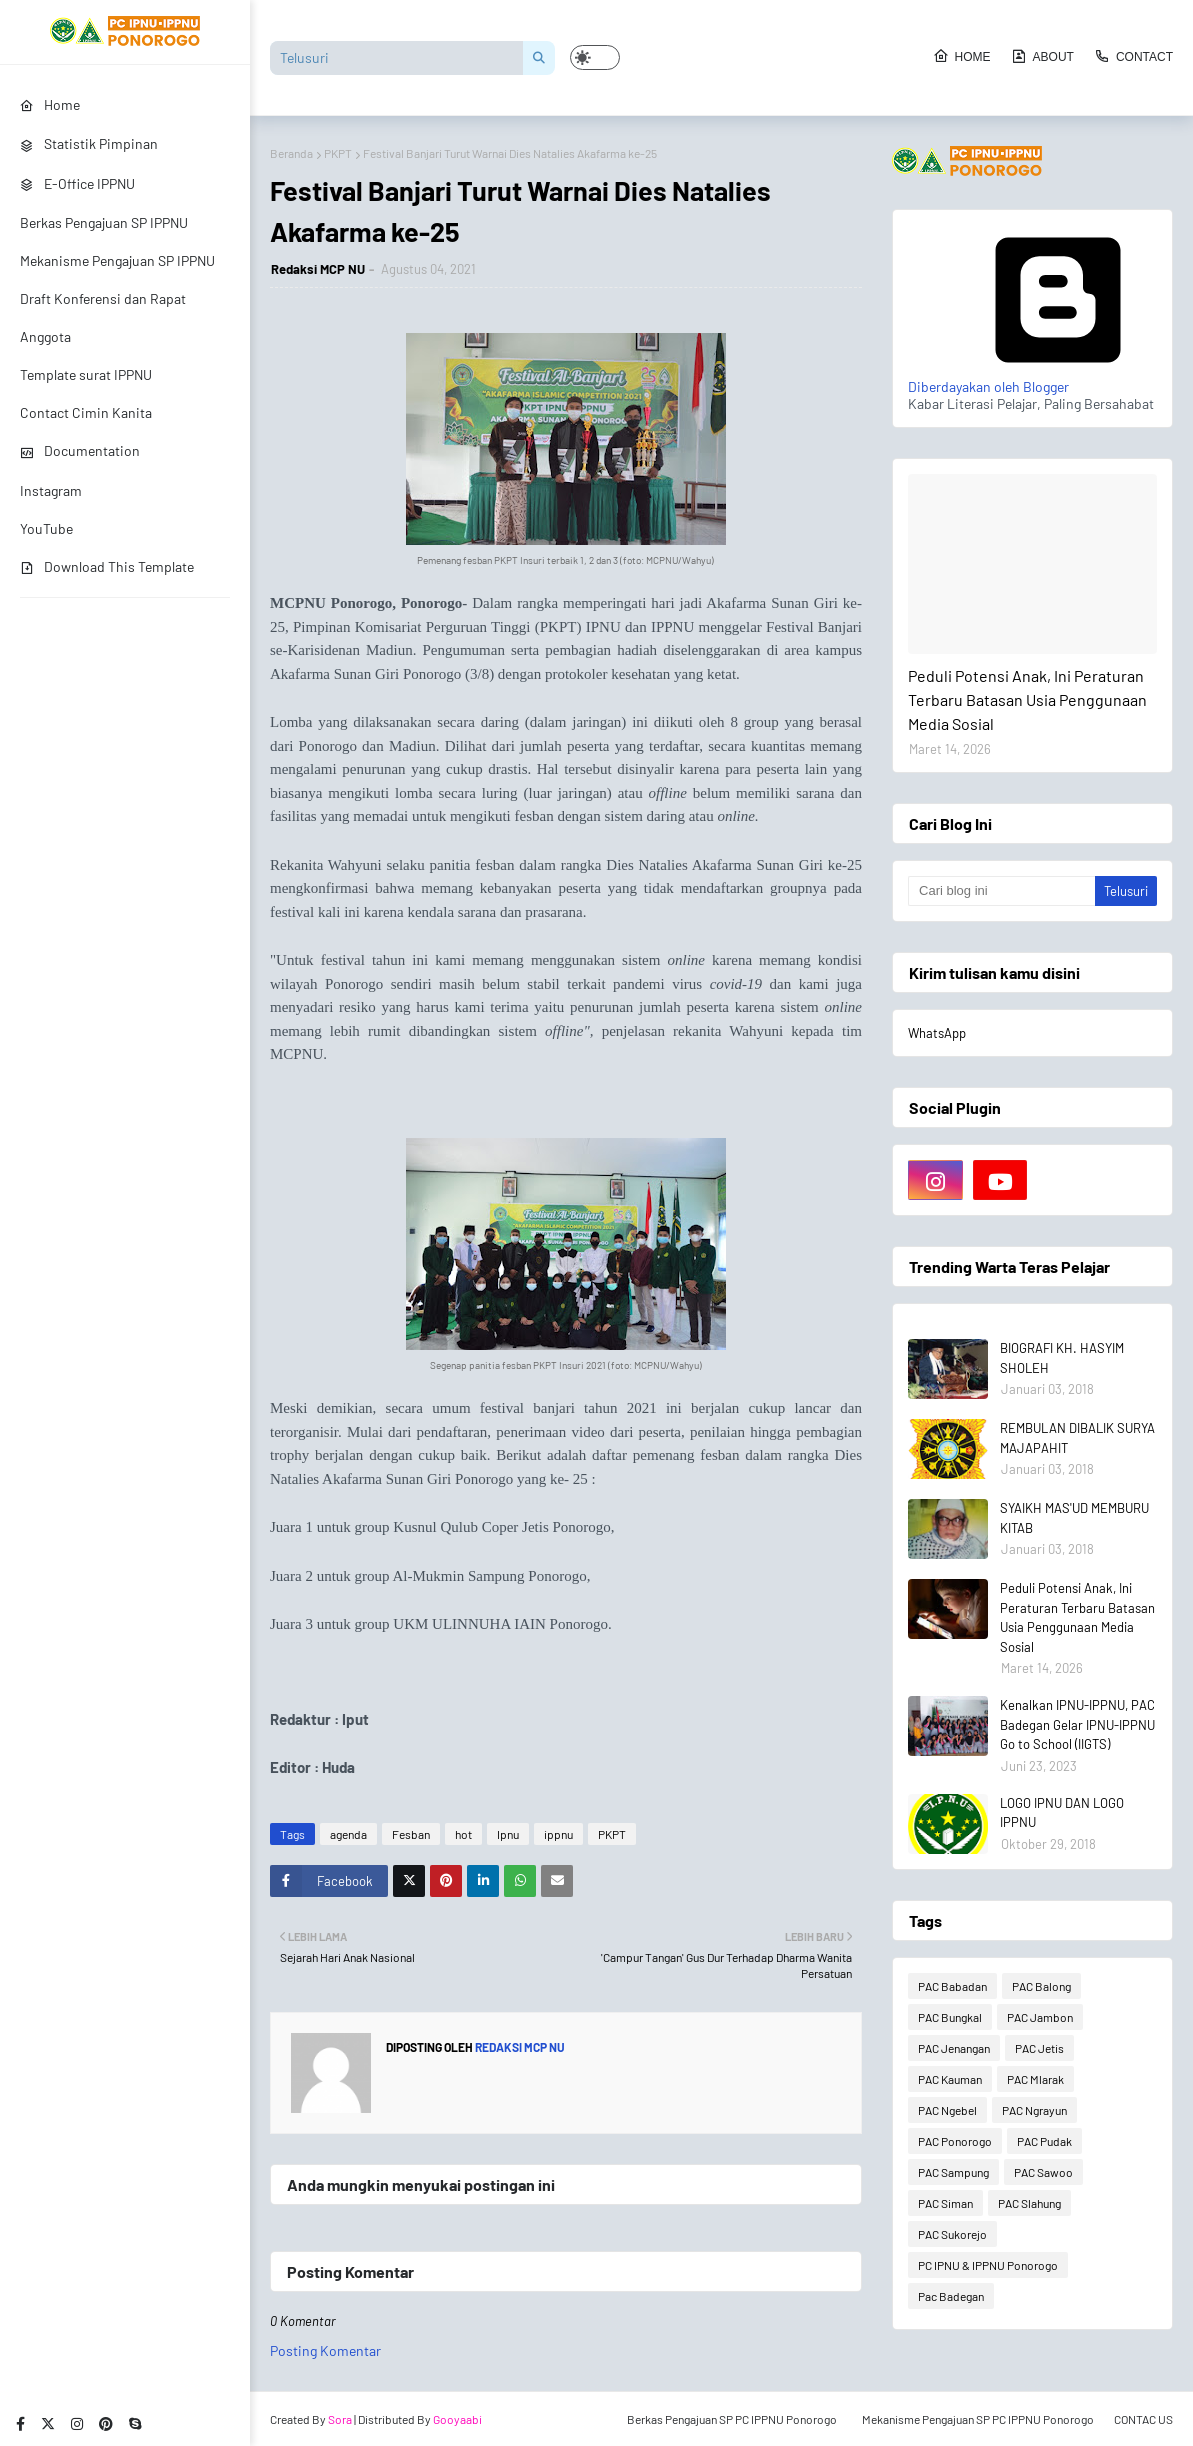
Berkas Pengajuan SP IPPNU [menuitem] (104, 222)
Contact (1133, 56)
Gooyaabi (457, 2419)
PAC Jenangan (954, 2048)
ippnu (558, 1834)
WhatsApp (937, 1033)
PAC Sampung (953, 2172)
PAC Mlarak (1035, 2079)
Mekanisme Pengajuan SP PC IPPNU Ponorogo (978, 2419)
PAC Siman (945, 2203)
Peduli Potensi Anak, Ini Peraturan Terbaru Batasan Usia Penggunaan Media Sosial (1027, 699)
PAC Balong (1041, 1986)
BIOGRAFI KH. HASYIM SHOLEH (1062, 1358)
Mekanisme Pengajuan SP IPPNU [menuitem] (117, 260)
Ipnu (508, 1834)
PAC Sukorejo (952, 2234)
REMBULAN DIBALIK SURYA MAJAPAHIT (1077, 1438)
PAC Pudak (1044, 2141)
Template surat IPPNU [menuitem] (86, 374)
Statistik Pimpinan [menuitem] (89, 143)
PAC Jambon (1040, 2017)
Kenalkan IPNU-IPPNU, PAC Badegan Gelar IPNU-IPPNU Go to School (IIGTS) (1077, 1724)
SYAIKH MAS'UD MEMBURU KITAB (1074, 1518)
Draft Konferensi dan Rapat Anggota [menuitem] (103, 317)
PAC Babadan (952, 1986)
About (1042, 56)
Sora (340, 2419)
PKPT (338, 153)
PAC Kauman (950, 2079)
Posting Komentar (325, 2350)
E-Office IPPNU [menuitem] (77, 183)
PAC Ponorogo (955, 2141)
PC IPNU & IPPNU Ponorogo (988, 2265)
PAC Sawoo (1043, 2172)
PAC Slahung (1029, 2203)
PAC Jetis (1039, 2048)
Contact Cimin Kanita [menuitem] (86, 412)
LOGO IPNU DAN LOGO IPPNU (1062, 1813)
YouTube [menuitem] (46, 528)
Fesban (411, 1834)
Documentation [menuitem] (80, 450)
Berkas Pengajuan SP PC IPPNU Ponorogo (732, 2419)
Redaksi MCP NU (318, 269)
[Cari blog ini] (1001, 891)
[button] (595, 57)
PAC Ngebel (947, 2110)
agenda (348, 1834)
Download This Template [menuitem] (107, 566)
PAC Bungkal (950, 2017)
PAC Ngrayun (1034, 2110)
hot (463, 1834)
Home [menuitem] (50, 104)
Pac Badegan (951, 2296)
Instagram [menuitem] (51, 490)
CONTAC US (1143, 2419)
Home (962, 56)
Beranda (291, 153)
